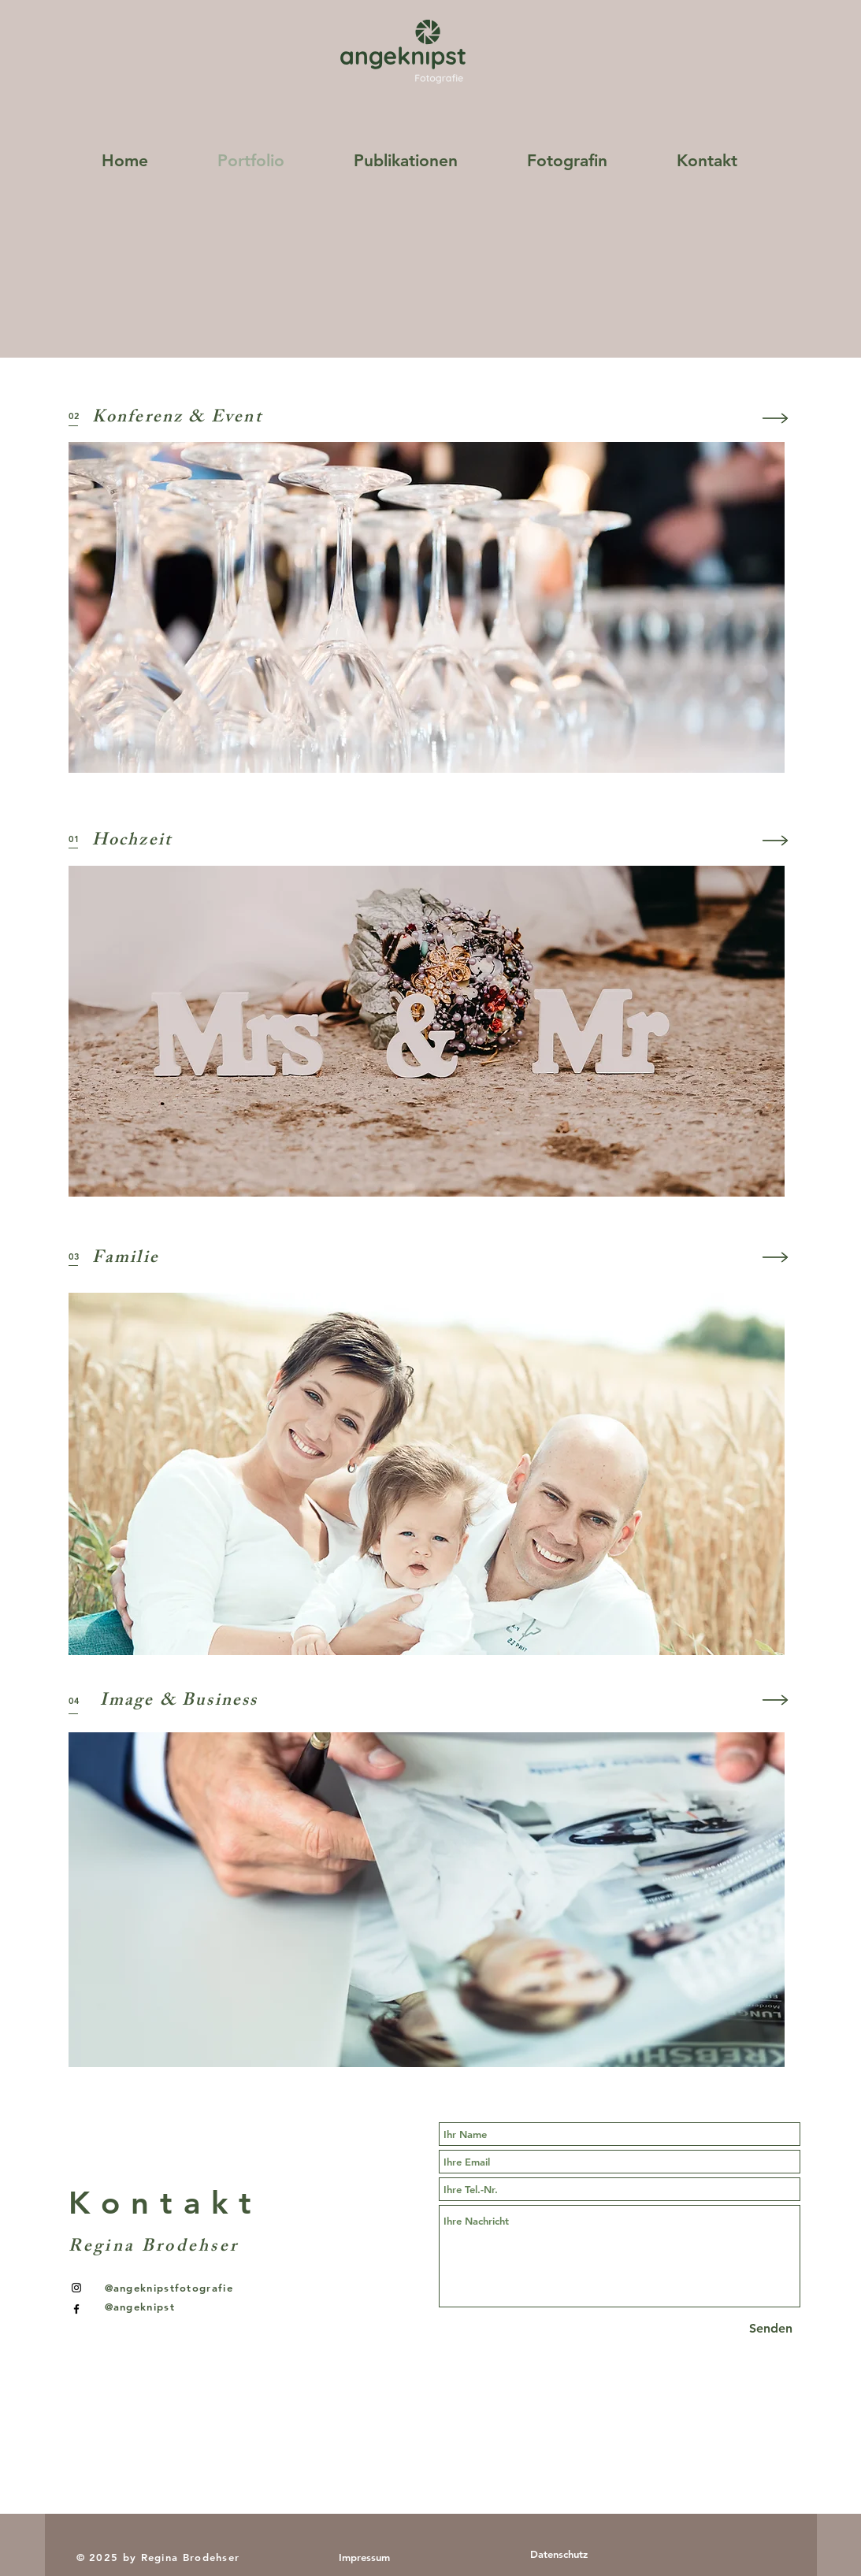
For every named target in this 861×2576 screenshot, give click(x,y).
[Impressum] (364, 2557)
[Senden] (771, 2328)
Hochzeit (132, 841)
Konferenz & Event (177, 418)
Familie (125, 1259)
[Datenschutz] (559, 2554)
